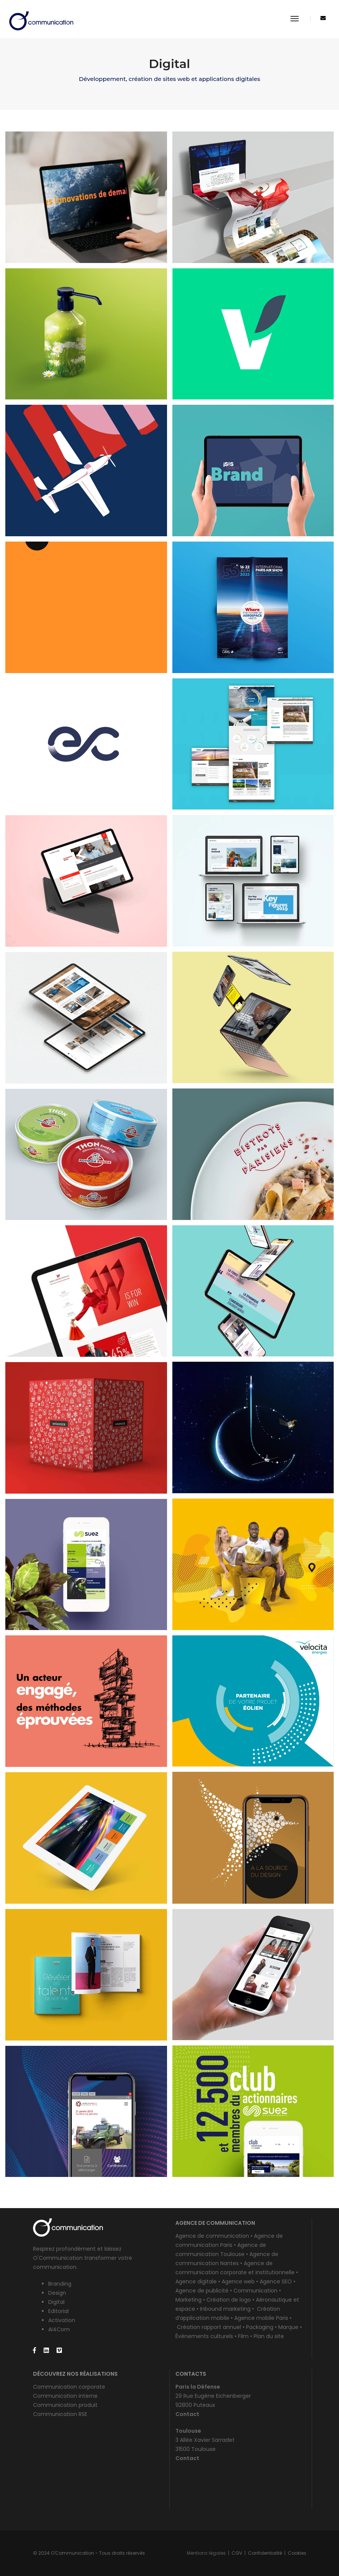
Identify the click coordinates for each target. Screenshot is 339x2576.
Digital (56, 2302)
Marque (288, 2327)
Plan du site (269, 2336)
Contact (187, 2414)
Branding (59, 2284)
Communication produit (65, 2405)
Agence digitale (196, 2281)
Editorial (58, 2311)
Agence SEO (276, 2281)
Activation (61, 2320)
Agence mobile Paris (261, 2318)
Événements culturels (204, 2336)
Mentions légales (206, 2553)
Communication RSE (60, 2414)
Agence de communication (212, 2236)
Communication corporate (69, 2387)
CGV (237, 2553)
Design (57, 2293)
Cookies (297, 2553)
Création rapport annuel (209, 2327)
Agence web (238, 2281)
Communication (255, 2290)
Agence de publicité (202, 2290)
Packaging (259, 2327)
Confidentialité (265, 2553)
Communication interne (65, 2396)
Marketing (188, 2300)
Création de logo (229, 2300)
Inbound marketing (226, 2309)
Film (243, 2336)
